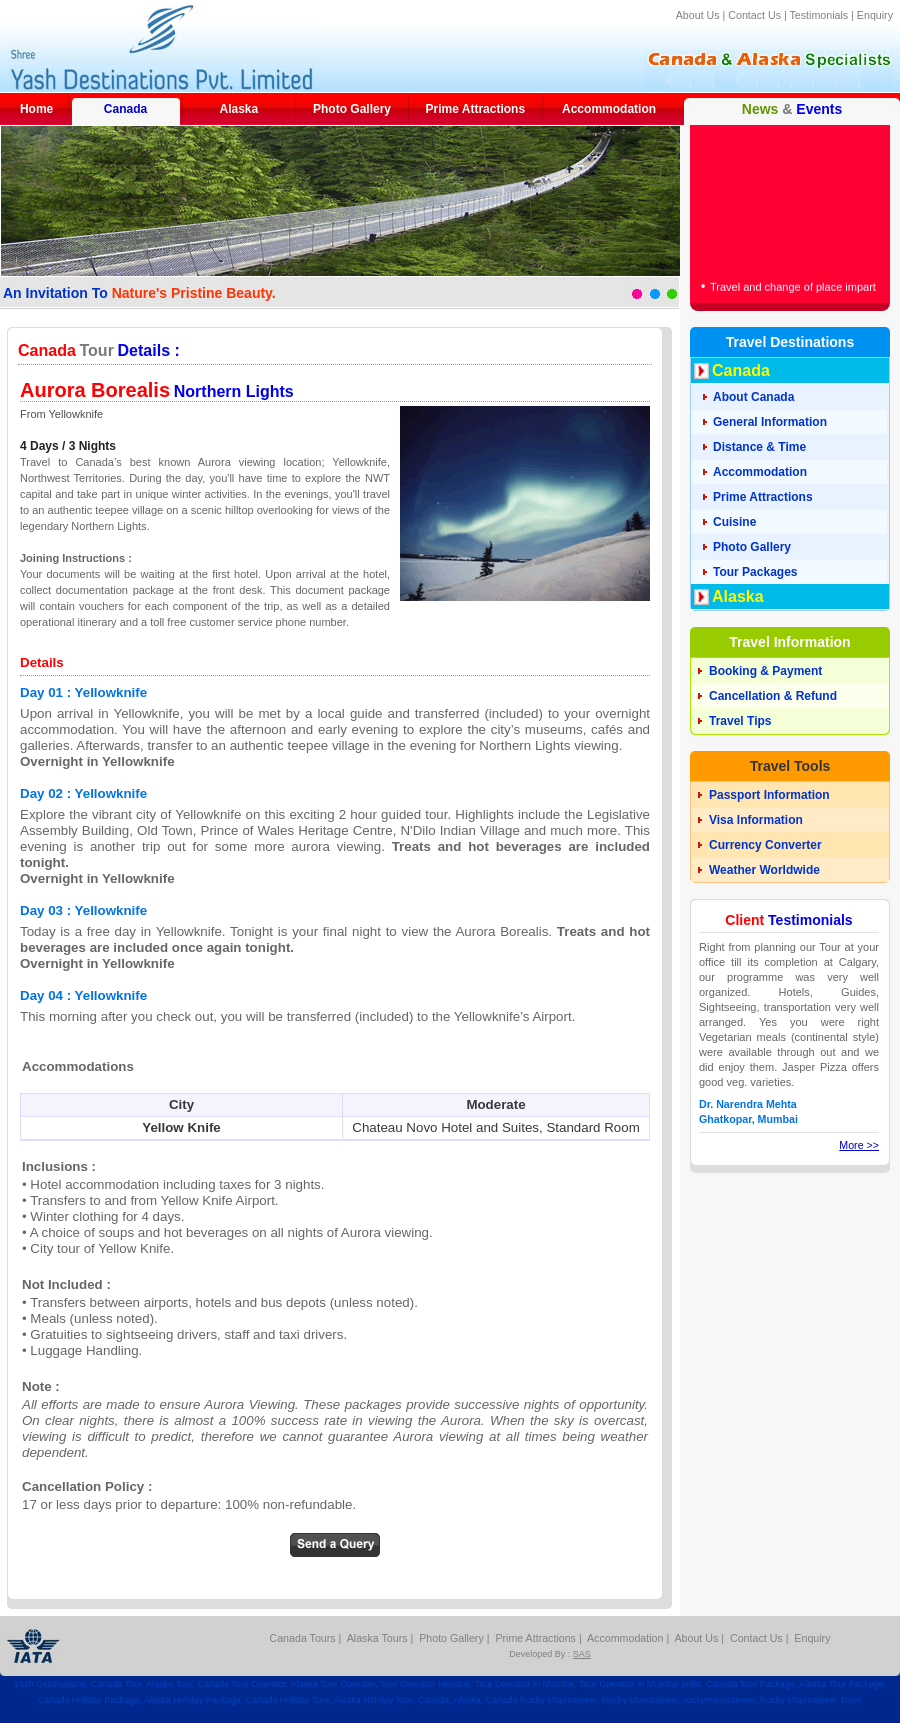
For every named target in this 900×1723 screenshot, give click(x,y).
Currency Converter (765, 845)
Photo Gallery (352, 109)
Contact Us (754, 15)
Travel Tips (740, 721)
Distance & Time (759, 447)
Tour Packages (755, 572)
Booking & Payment (765, 671)
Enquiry (875, 15)
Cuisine (734, 522)
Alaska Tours (377, 1638)
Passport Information (769, 795)
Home (36, 109)
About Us (698, 15)
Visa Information (756, 820)
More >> (859, 1145)
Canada (125, 109)
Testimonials (819, 15)
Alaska (238, 109)
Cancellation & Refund (773, 696)
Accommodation (609, 109)
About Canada (753, 397)
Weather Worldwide (764, 870)
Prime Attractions (476, 109)
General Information (770, 422)
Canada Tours (303, 1638)
